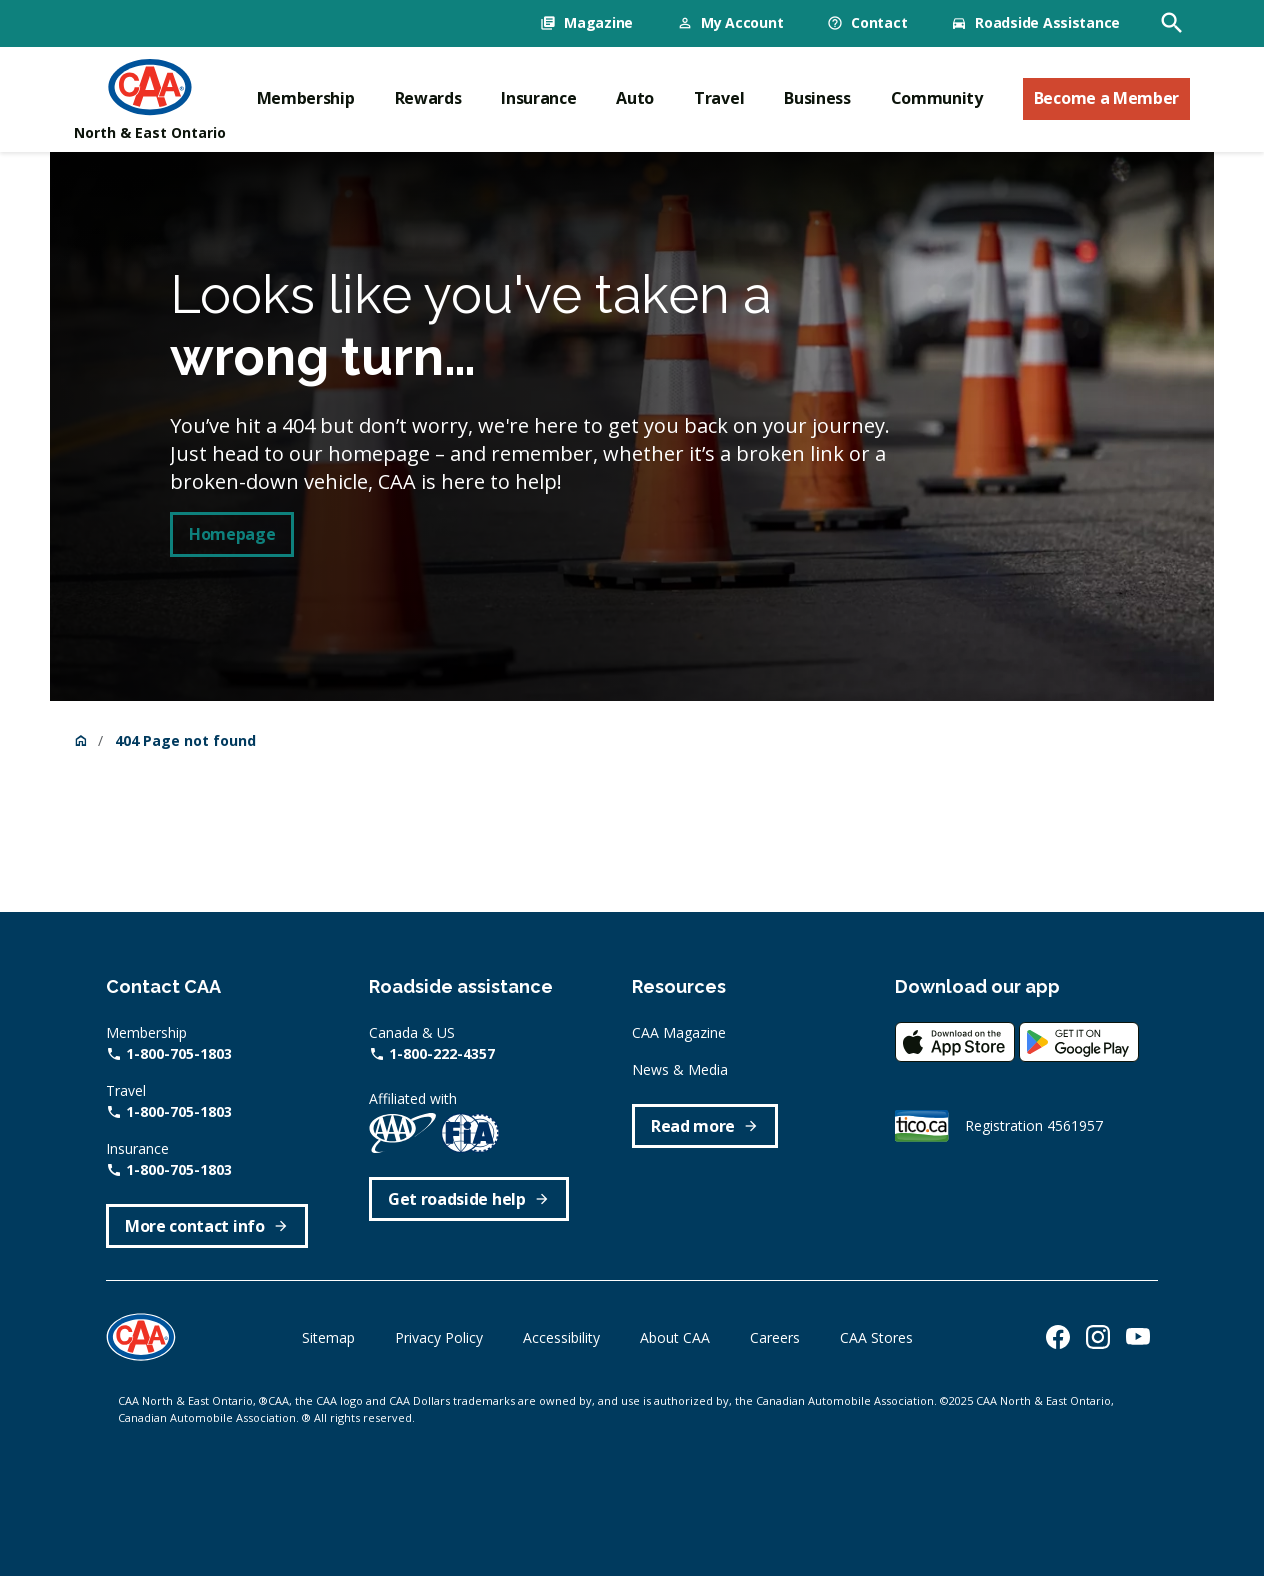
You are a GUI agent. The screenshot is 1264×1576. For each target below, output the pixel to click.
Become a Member (1106, 98)
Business (817, 98)
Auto (635, 98)
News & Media (680, 1069)
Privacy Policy (439, 1337)
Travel (719, 98)
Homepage (232, 534)
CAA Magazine (679, 1032)
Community (937, 98)
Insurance (538, 98)
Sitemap (328, 1337)
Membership (306, 98)
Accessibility (561, 1337)
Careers (775, 1337)
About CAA (675, 1337)
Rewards (428, 98)
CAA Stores (876, 1337)
